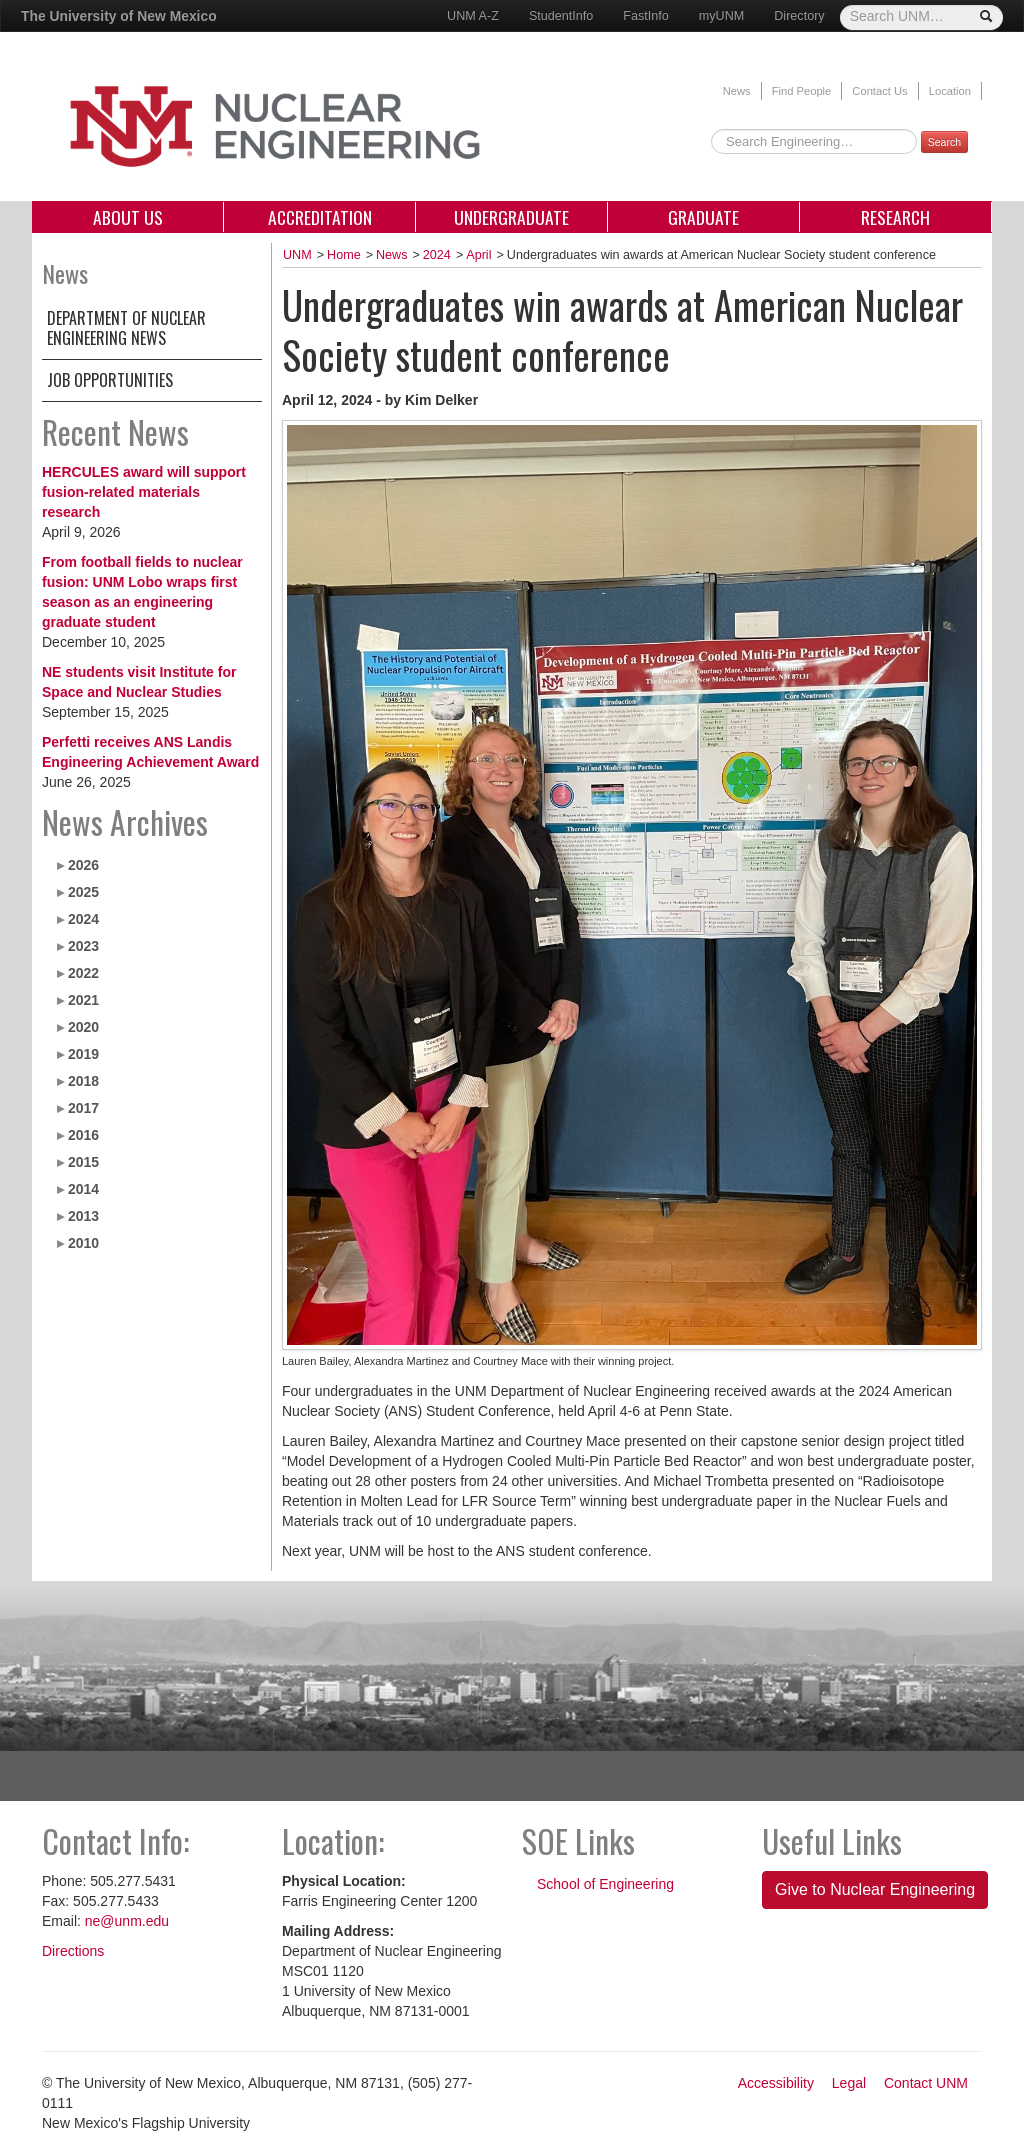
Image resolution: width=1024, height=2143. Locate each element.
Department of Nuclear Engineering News (126, 328)
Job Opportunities (110, 380)
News (737, 91)
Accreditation (320, 217)
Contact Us (879, 91)
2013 (83, 1216)
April (478, 255)
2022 (83, 973)
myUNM (721, 16)
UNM (297, 255)
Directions (73, 1951)
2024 (83, 919)
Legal (849, 2083)
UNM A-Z (473, 16)
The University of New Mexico (119, 16)
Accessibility (776, 2083)
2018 (83, 1081)
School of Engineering (605, 1884)
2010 (83, 1243)
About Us (128, 217)
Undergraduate (511, 217)
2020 (83, 1027)
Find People (802, 91)
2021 (83, 1000)
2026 (83, 865)
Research (895, 217)
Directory (799, 16)
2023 (83, 946)
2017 (83, 1108)
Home (344, 255)
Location (950, 91)
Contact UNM (926, 2083)
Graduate (703, 217)
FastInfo (646, 16)
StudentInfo (561, 16)
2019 (83, 1054)
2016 (83, 1135)
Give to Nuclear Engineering (875, 1889)
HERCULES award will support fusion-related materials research (144, 492)
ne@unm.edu (127, 1921)
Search (944, 142)
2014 (83, 1189)
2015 (83, 1162)
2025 (83, 892)
